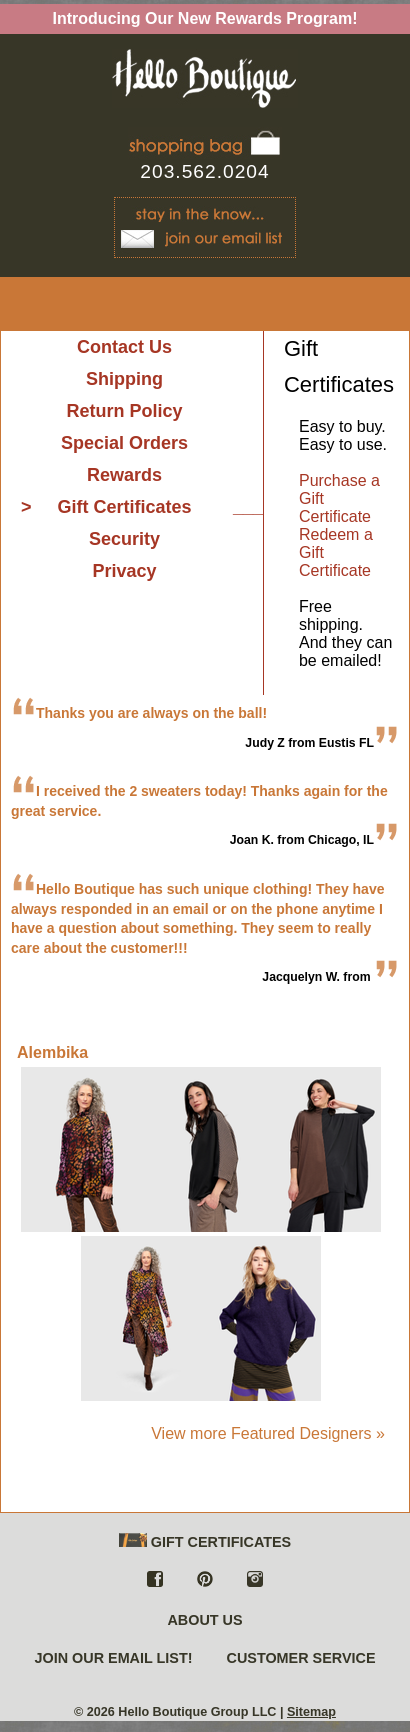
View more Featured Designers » (268, 1433)
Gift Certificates (124, 507)
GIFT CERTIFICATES (205, 1541)
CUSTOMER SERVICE (301, 1658)
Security (124, 539)
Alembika (52, 1052)
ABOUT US (204, 1620)
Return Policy (124, 411)
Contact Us (124, 347)
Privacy (124, 571)
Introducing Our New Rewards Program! (205, 18)
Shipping (124, 379)
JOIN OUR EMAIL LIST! (113, 1658)
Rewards (124, 475)
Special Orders (124, 443)
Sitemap (311, 1712)
